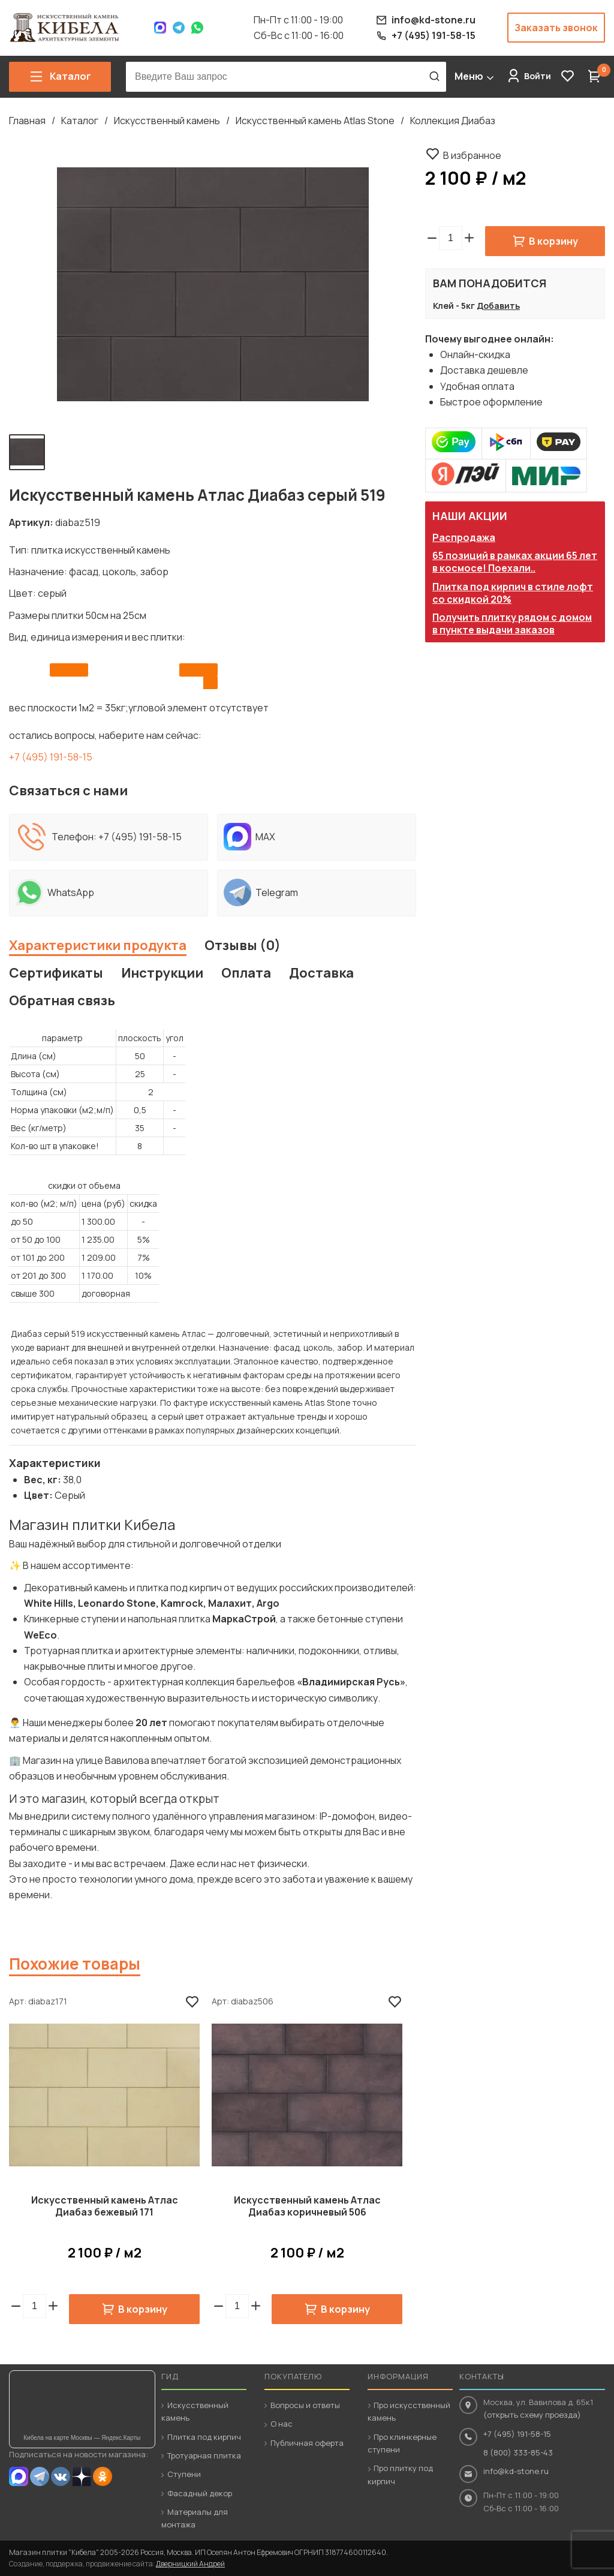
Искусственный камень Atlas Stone (315, 120)
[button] (469, 238)
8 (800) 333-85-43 (518, 2452)
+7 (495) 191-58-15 (50, 757)
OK (102, 2476)
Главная (27, 120)
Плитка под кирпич (204, 2436)
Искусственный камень (167, 120)
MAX (18, 2476)
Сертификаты (56, 973)
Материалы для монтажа (194, 2518)
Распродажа (463, 537)
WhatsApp (197, 27)
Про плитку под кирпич (400, 2474)
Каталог (79, 120)
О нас (281, 2423)
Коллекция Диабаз (452, 120)
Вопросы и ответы (305, 2405)
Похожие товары (74, 1963)
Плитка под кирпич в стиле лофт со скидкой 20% (512, 593)
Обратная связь (62, 1000)
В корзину (553, 241)
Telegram (178, 27)
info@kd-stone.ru (516, 2471)
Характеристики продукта (97, 945)
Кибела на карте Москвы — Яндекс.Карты (81, 2437)
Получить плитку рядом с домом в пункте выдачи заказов (512, 623)
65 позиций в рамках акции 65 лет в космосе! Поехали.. (514, 562)
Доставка (321, 973)
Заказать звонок (556, 27)
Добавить (498, 305)
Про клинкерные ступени (402, 2443)
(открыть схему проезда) (532, 2414)
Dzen (81, 2476)
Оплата (246, 973)
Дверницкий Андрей (190, 2564)
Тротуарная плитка (204, 2455)
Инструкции (162, 973)
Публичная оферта (307, 2442)
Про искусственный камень (409, 2411)
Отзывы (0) (242, 945)
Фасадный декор (199, 2493)
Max (160, 27)
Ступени (184, 2474)
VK (60, 2476)
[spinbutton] (450, 238)
